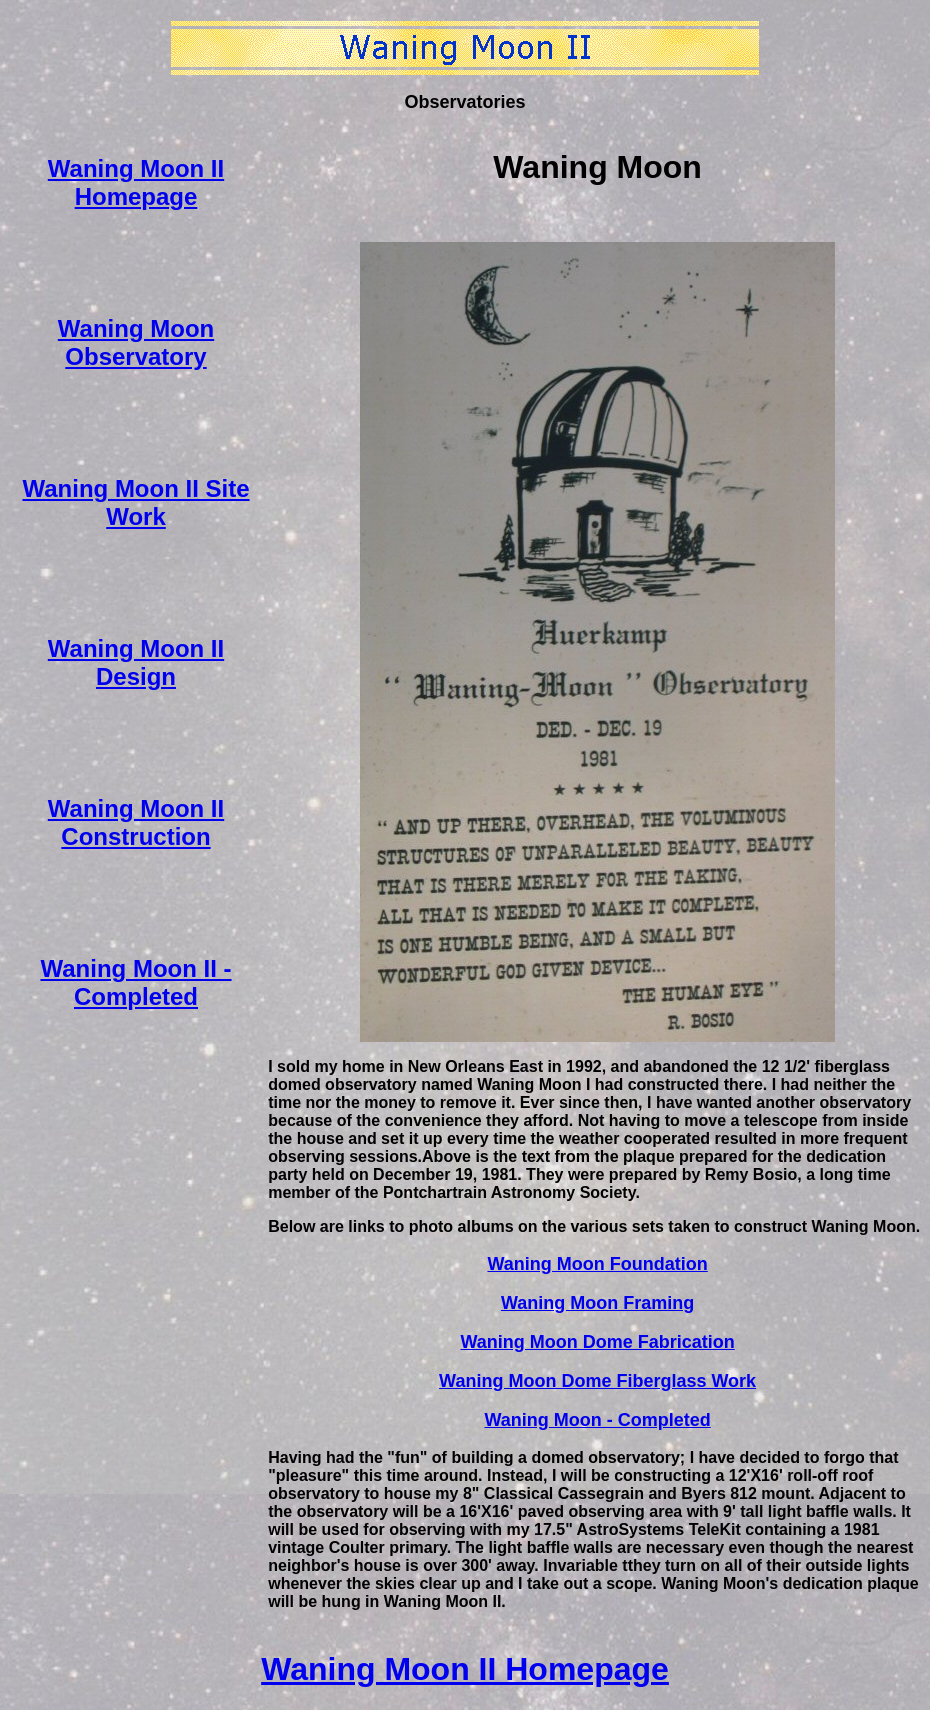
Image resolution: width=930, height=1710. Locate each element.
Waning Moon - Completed (597, 1420)
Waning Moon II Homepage (136, 182)
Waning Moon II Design (136, 662)
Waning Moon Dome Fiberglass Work (597, 1381)
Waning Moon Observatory (136, 342)
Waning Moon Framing (597, 1303)
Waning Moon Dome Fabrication (597, 1342)
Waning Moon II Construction (136, 822)
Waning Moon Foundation (597, 1264)
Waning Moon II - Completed (135, 982)
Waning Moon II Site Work (135, 502)
